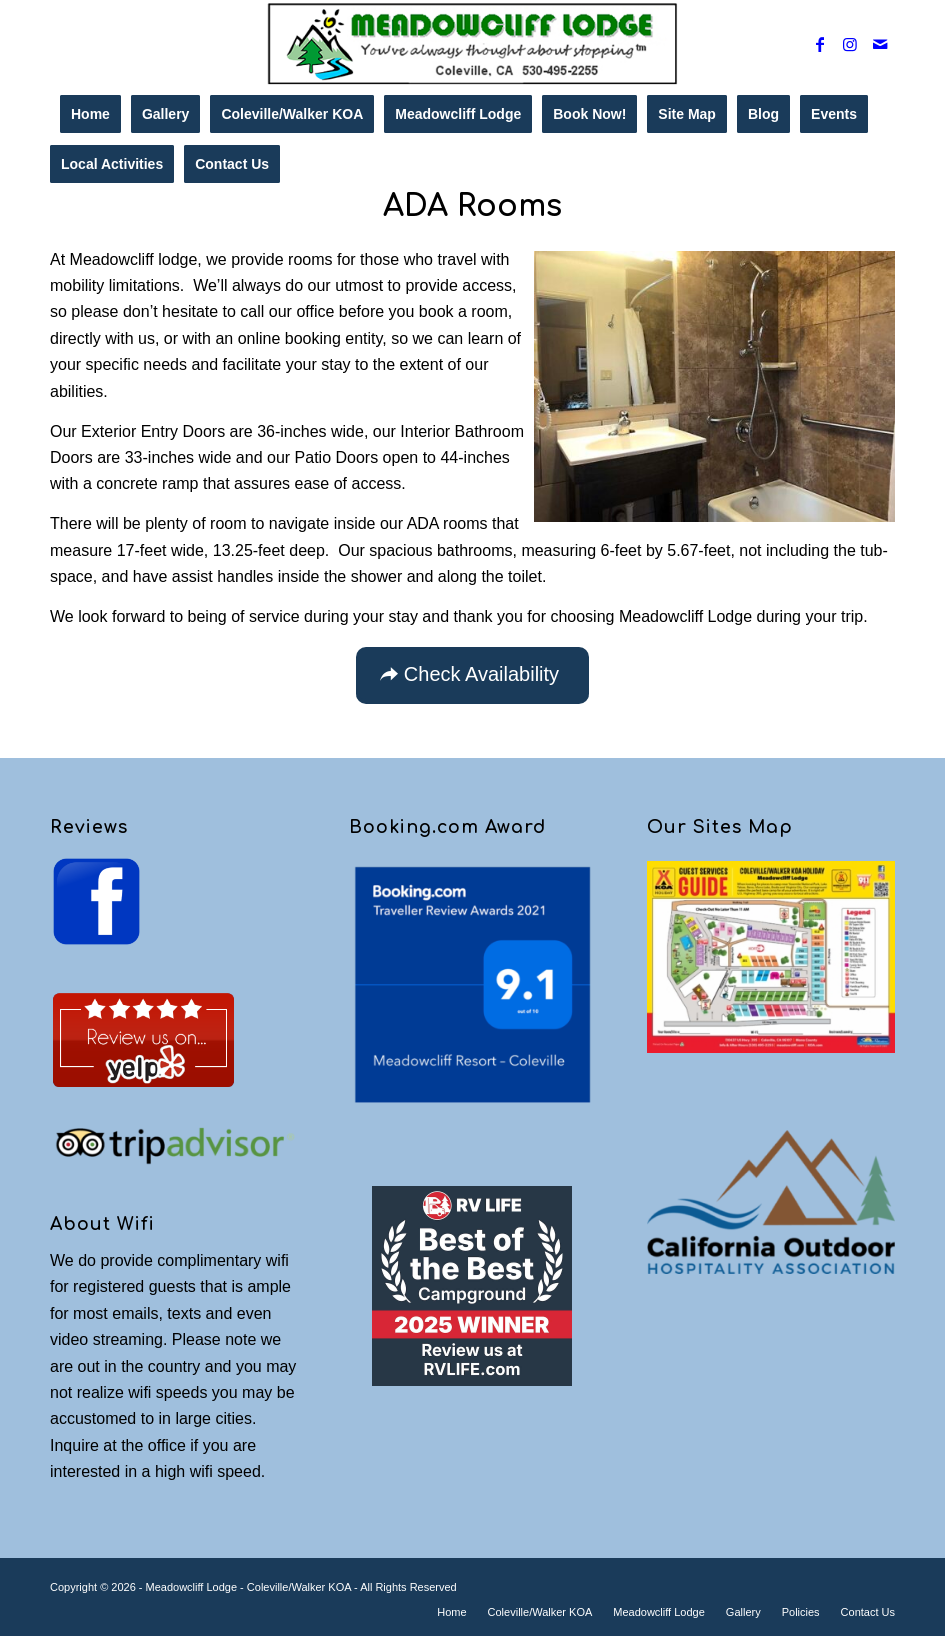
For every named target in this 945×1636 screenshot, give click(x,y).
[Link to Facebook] (820, 44)
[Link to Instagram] (850, 44)
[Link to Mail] (880, 44)
